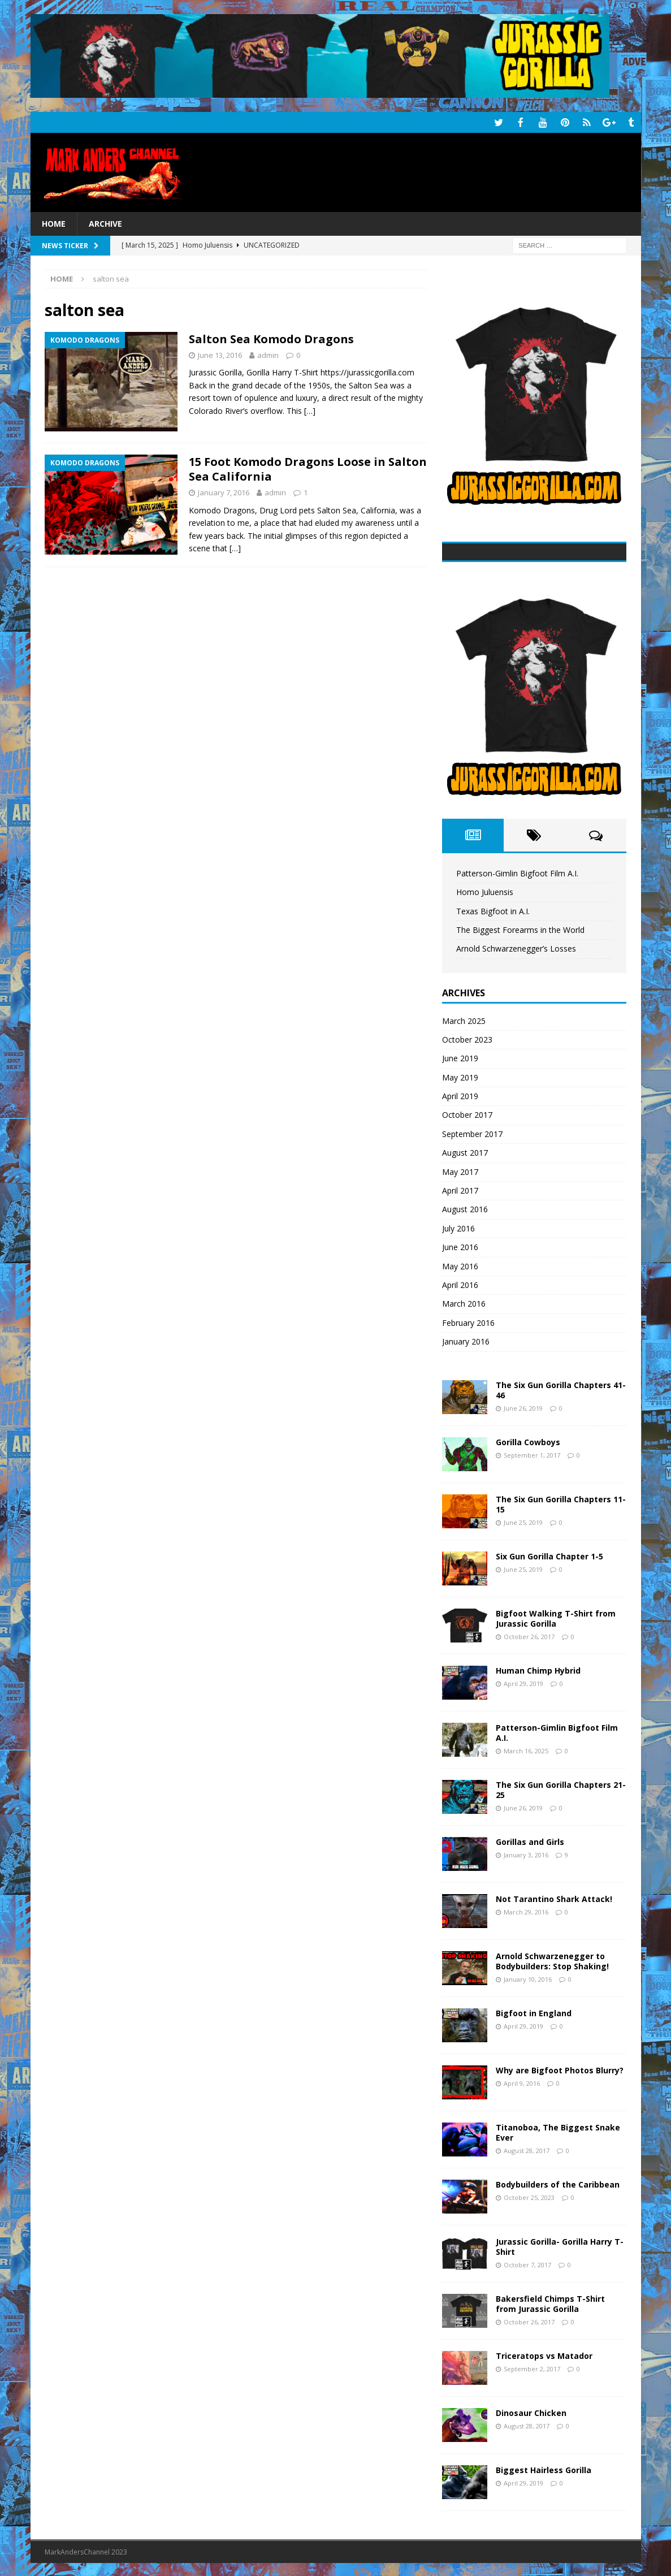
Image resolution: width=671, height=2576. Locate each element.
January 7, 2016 (223, 491)
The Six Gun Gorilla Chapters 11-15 (561, 1503)
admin (268, 354)
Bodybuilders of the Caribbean (558, 2183)
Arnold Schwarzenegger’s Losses (516, 947)
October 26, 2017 (529, 1635)
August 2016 (465, 1208)
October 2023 (467, 1038)
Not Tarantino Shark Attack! (554, 1897)
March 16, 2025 (526, 1749)
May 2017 (460, 1170)
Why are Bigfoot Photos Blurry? (560, 2069)
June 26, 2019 (523, 1407)
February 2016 (468, 1321)
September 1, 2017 (532, 1454)
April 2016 (460, 1283)
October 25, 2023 (529, 2196)
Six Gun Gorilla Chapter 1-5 (549, 1555)
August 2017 (465, 1151)
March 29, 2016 (526, 1911)
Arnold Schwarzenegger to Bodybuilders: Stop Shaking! (552, 1960)
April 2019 (460, 1095)
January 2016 (466, 1340)
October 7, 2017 (527, 2263)
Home (54, 222)
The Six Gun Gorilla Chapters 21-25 (561, 1788)
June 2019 (460, 1057)
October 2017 (467, 1113)
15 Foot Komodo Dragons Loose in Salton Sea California (308, 468)
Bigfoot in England (534, 2012)
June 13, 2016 (220, 354)
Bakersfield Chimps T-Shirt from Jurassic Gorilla (550, 2302)
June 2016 (460, 1246)
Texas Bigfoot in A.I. (493, 910)
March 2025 (464, 1019)
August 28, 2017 (526, 2149)
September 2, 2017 (532, 2367)
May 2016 (460, 1265)
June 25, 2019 (523, 1521)
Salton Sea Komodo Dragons (271, 337)
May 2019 (460, 1076)
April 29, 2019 (523, 1682)
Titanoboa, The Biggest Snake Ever (558, 2131)
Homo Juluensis (484, 890)
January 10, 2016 (528, 1978)
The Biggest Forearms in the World (520, 928)
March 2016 (464, 1302)
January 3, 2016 (526, 1853)
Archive (105, 222)
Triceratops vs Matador (544, 2354)
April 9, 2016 (522, 2082)
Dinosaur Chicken (531, 2411)
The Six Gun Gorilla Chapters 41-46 (561, 1388)
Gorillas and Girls (530, 1840)
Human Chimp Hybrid (538, 1669)
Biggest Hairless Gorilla (543, 2468)
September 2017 (472, 1132)
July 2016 (458, 1227)
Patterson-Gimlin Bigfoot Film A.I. (517, 872)
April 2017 (460, 1189)
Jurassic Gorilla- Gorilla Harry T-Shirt (560, 2245)
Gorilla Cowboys (528, 1441)
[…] (309, 409)
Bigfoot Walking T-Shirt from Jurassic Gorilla (556, 1617)
